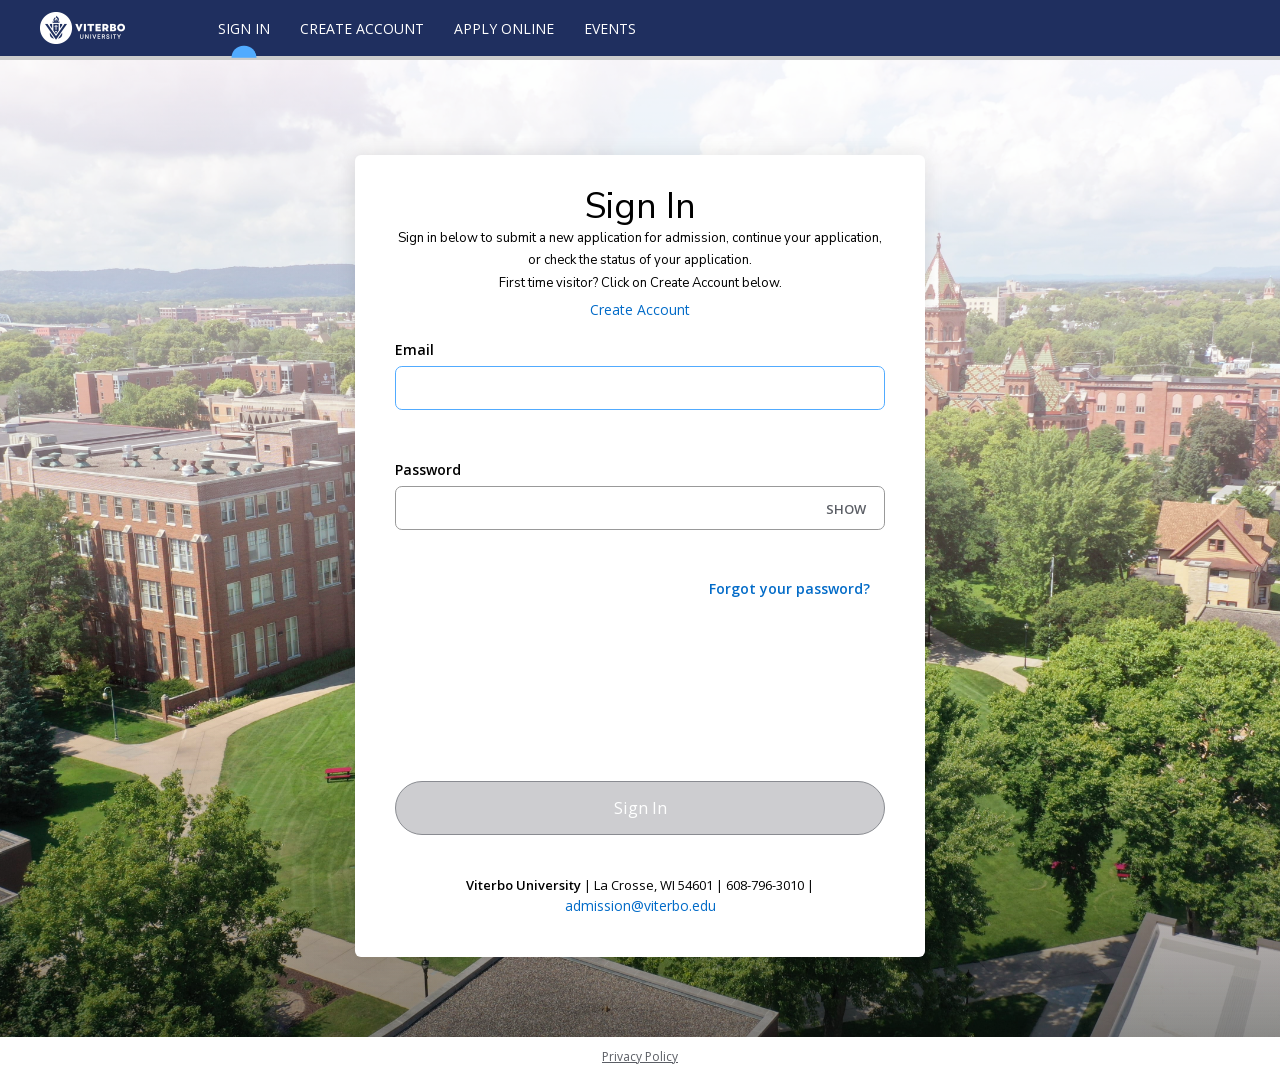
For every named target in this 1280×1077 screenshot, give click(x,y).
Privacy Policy (640, 1056)
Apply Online (504, 28)
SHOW (846, 509)
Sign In (244, 37)
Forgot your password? (789, 588)
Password (428, 469)
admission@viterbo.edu (640, 905)
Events (610, 28)
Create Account (362, 28)
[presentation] (547, 653)
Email (414, 349)
